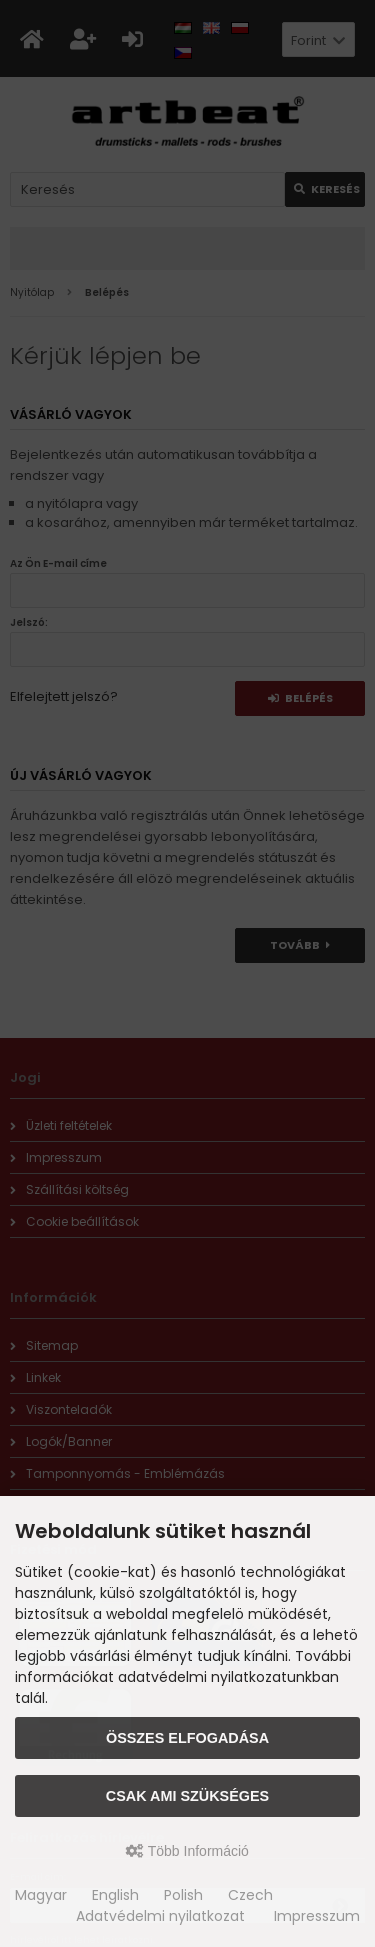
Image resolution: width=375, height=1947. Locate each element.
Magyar (41, 1895)
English (115, 1895)
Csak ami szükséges (187, 1796)
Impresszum (317, 1916)
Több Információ (187, 1851)
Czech (250, 1895)
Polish (183, 1895)
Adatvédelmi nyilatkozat (160, 1916)
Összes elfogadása (187, 1738)
